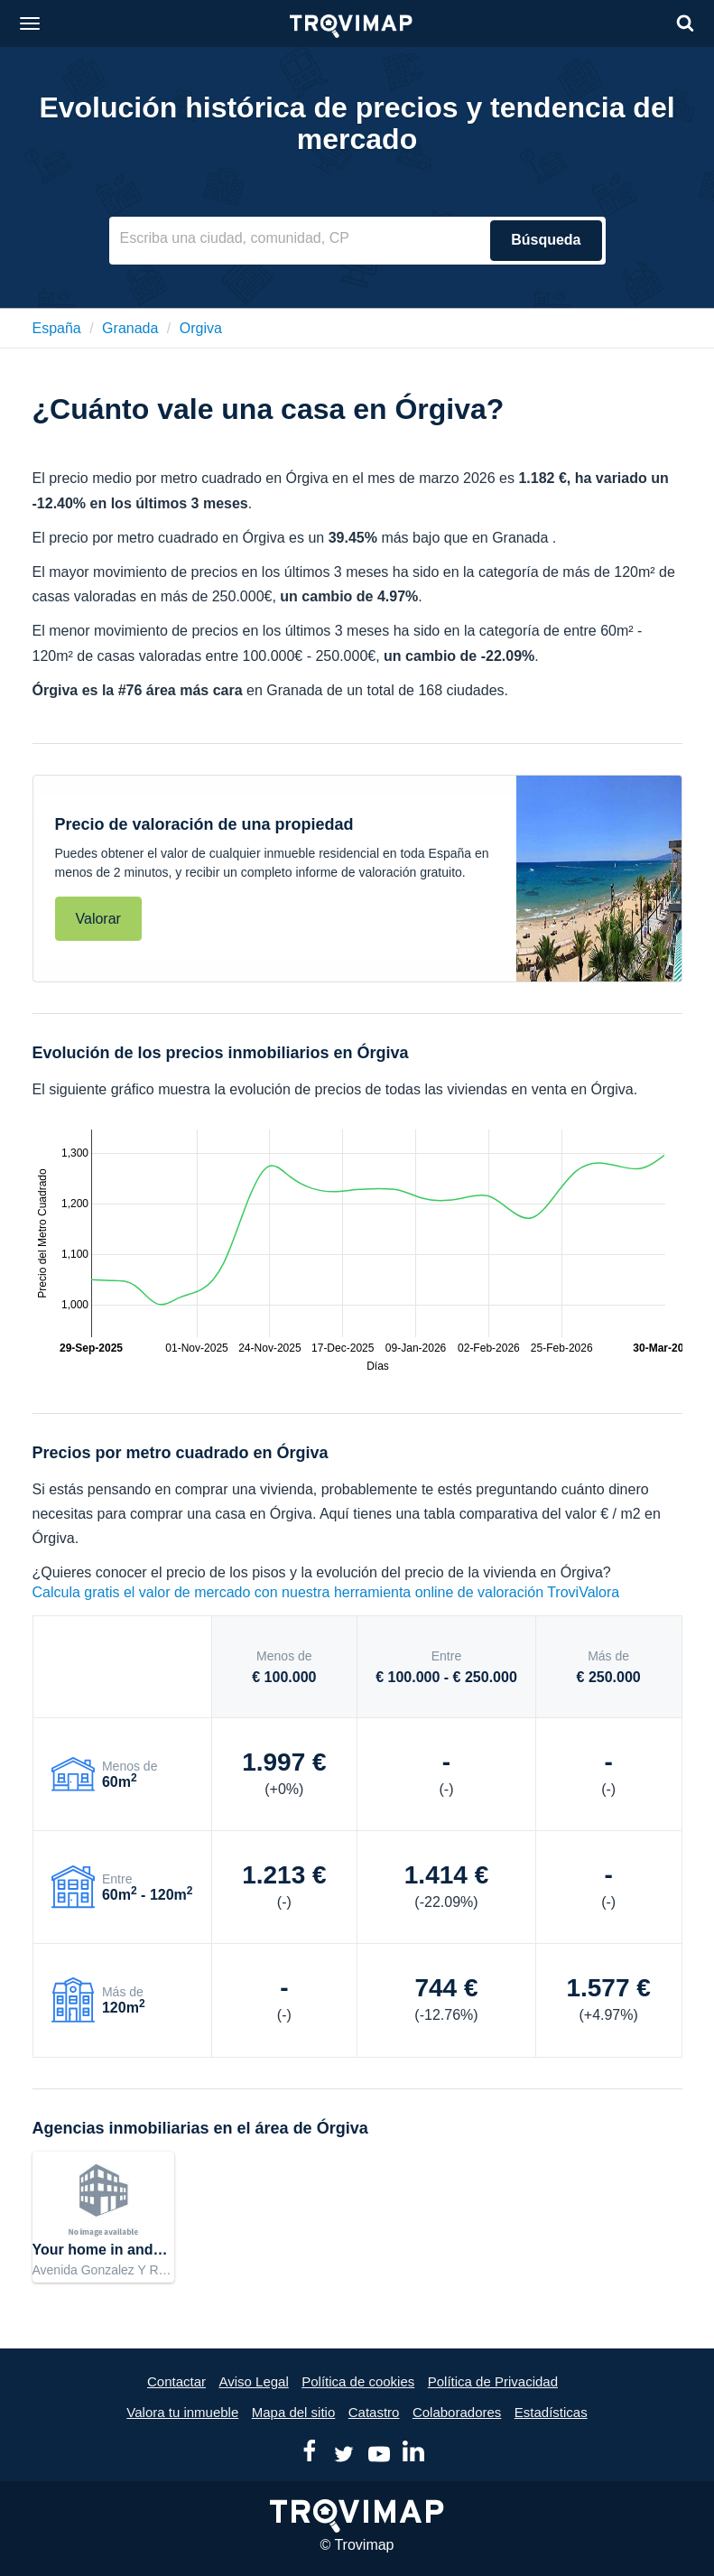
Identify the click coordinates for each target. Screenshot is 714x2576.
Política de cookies (357, 2381)
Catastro (374, 2412)
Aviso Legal (253, 2381)
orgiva (201, 328)
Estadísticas (551, 2412)
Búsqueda (545, 239)
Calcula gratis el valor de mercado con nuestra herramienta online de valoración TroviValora (326, 1592)
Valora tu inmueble (182, 2412)
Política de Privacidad (493, 2381)
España (56, 328)
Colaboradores (457, 2412)
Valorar (98, 918)
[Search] (685, 23)
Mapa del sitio (294, 2412)
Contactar (176, 2381)
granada (130, 328)
